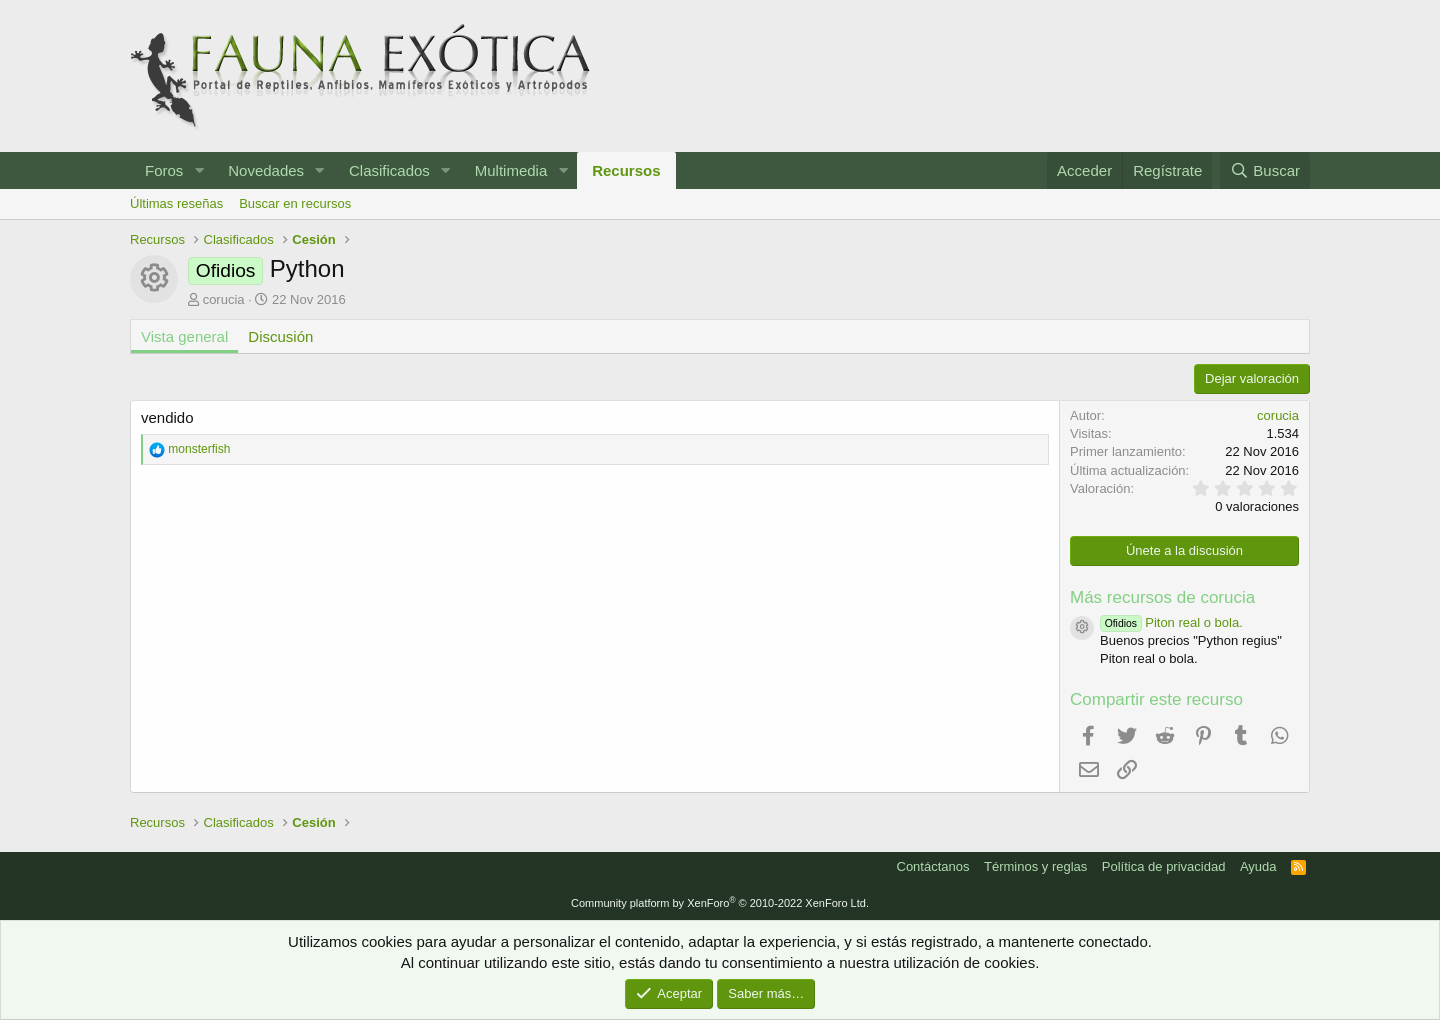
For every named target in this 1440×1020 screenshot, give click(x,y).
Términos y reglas (1035, 866)
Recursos (626, 170)
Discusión (280, 336)
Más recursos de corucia (1162, 597)
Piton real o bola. (1171, 622)
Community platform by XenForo (720, 903)
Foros (164, 170)
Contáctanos (933, 866)
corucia (224, 299)
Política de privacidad (1164, 866)
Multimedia (511, 170)
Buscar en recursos (295, 203)
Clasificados (389, 170)
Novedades (266, 170)
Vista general (184, 336)
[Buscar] (1265, 170)
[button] (199, 170)
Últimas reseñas (176, 203)
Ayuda (1258, 866)
